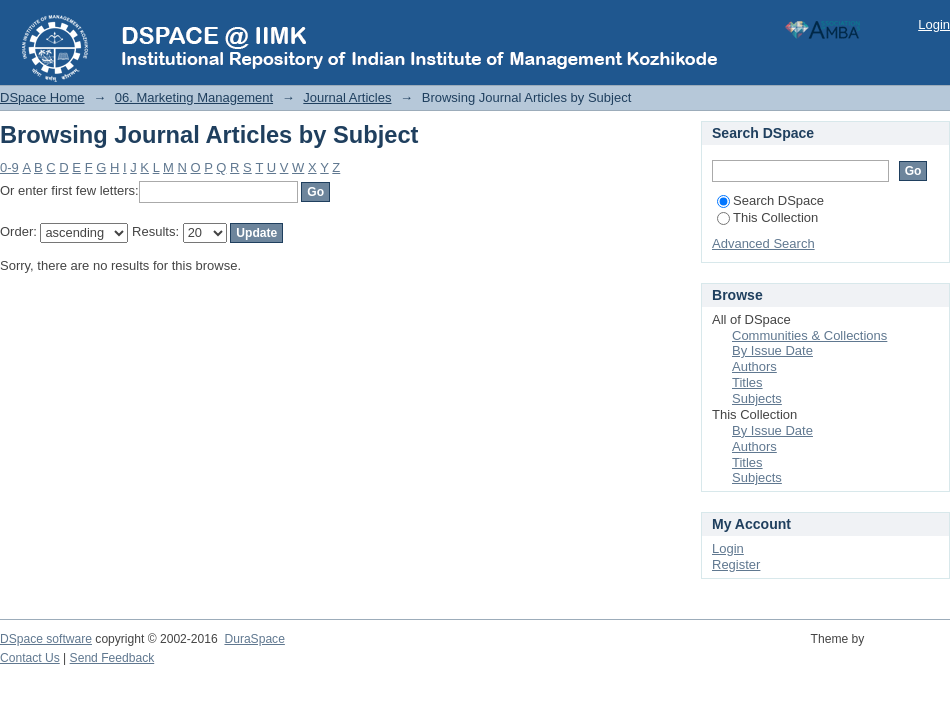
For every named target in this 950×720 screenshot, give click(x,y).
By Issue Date (772, 350)
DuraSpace (254, 639)
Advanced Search (763, 243)
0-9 (9, 167)
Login (934, 24)
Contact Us (30, 658)
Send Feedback (112, 658)
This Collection (767, 217)
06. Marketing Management (194, 97)
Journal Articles (347, 97)
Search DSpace (770, 200)
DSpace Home (42, 97)
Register (736, 564)
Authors (754, 366)
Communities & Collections (809, 335)
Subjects (757, 398)
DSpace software (46, 639)
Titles (747, 382)
